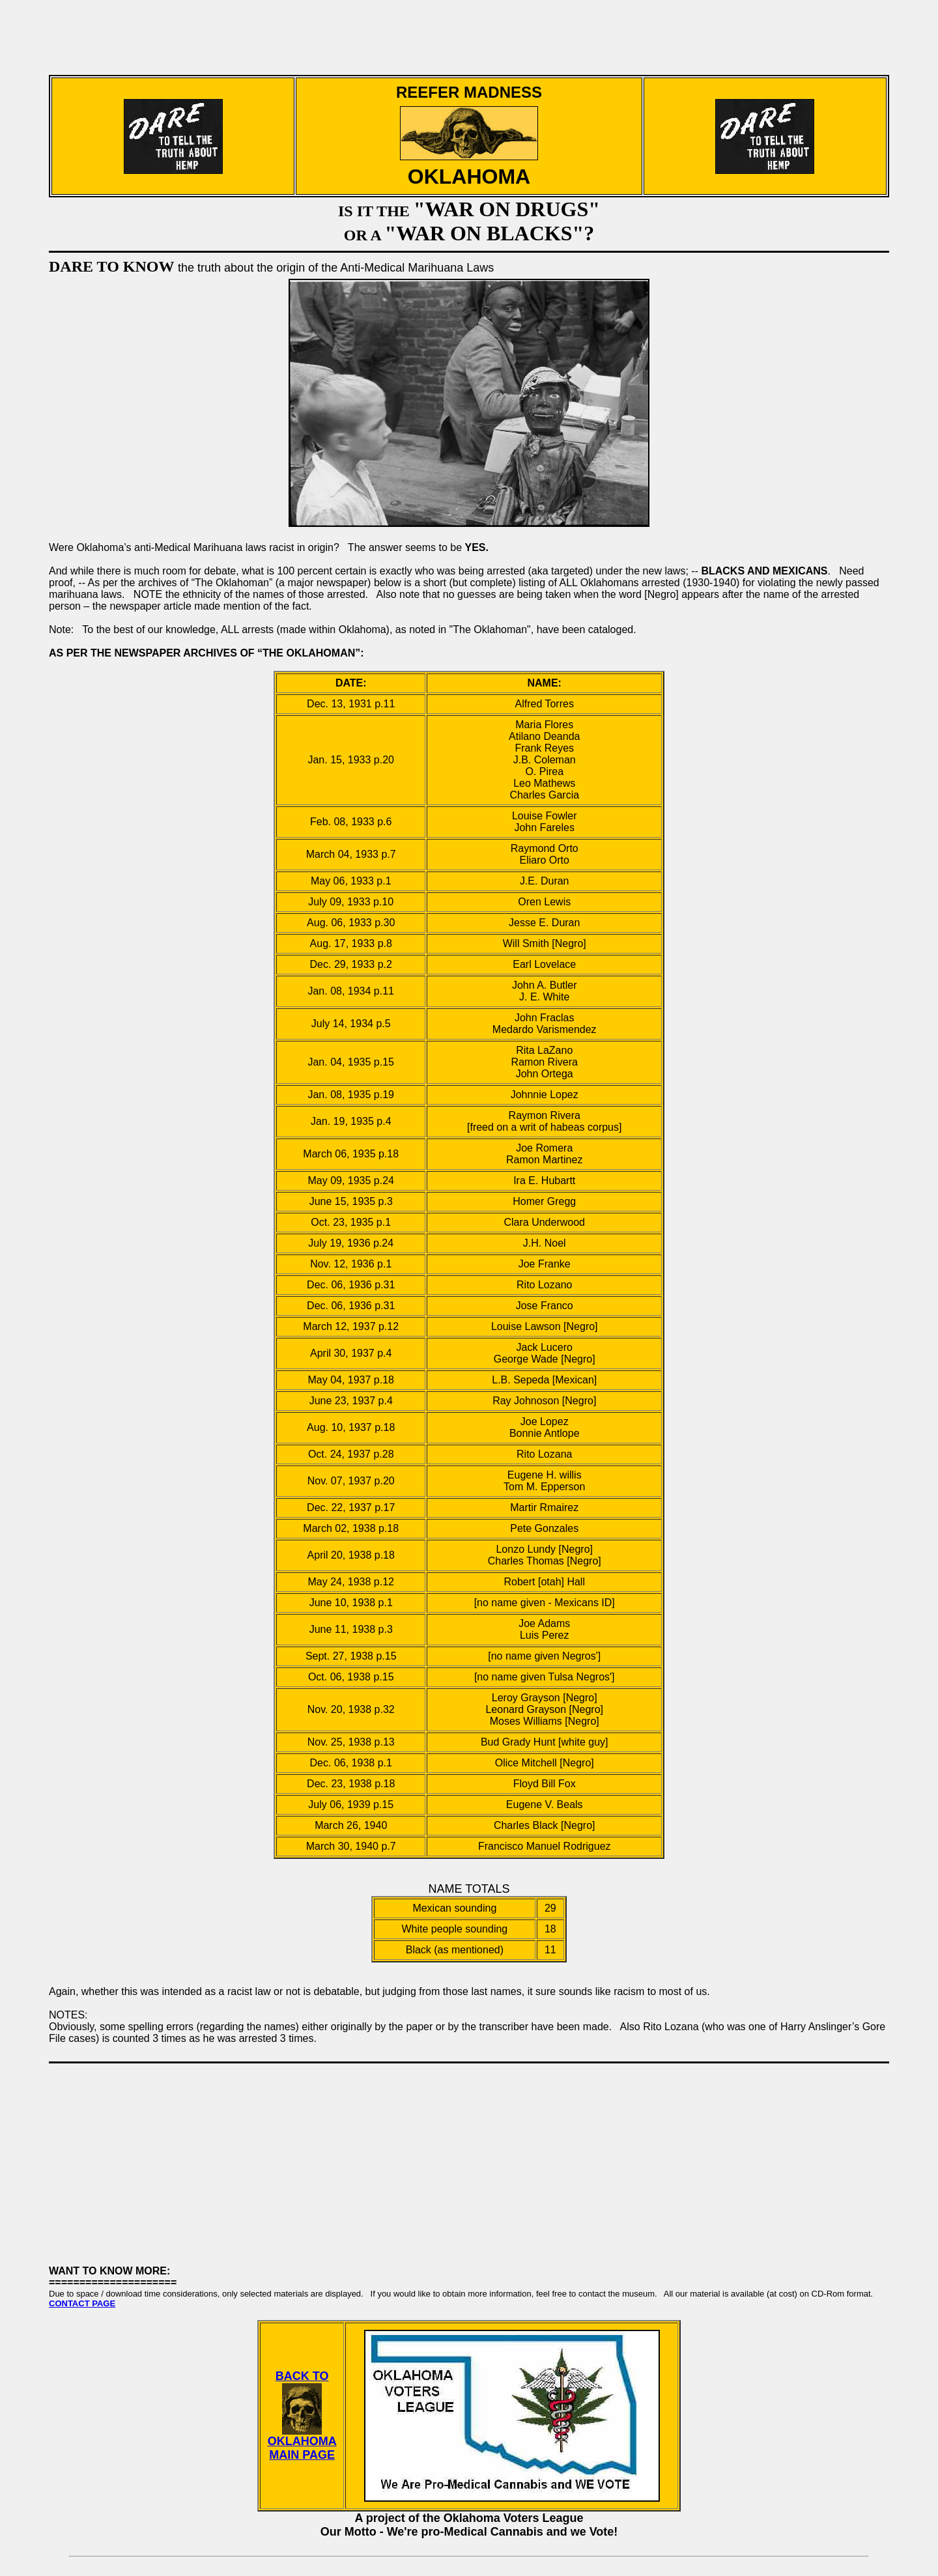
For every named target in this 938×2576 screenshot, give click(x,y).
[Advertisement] (469, 31)
